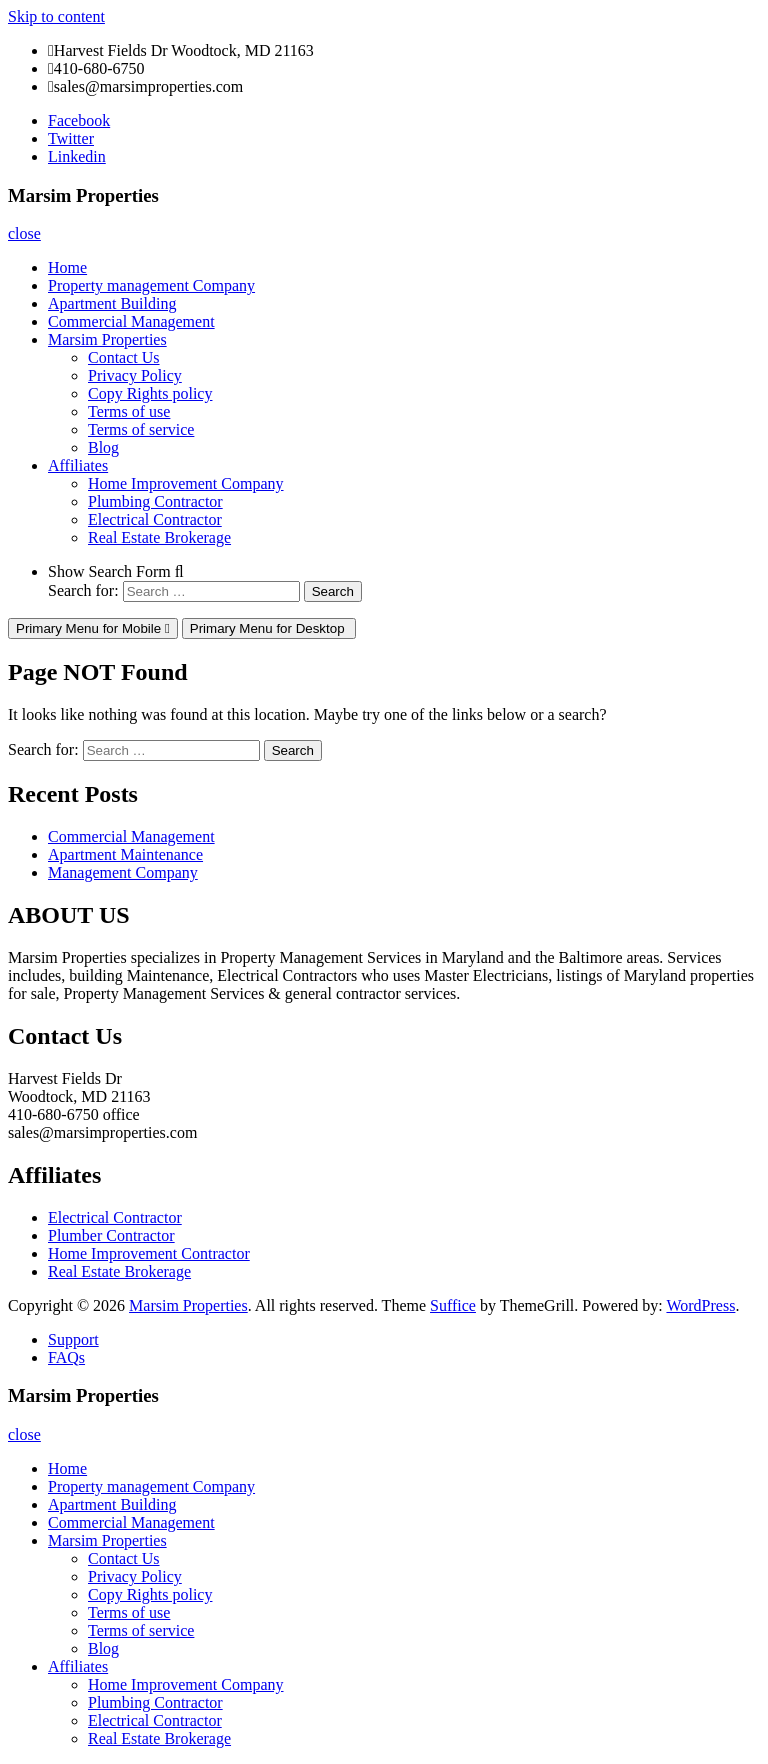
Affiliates (78, 465)
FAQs (66, 1357)
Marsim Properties (107, 339)
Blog (103, 447)
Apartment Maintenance (125, 854)
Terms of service (141, 429)
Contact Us (124, 357)
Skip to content (56, 16)
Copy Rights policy (150, 393)
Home (67, 267)
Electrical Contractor (155, 519)
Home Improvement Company (186, 483)
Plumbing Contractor (155, 501)
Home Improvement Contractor (149, 1253)
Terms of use (129, 411)
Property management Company (151, 285)
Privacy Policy (135, 375)
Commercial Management (131, 321)
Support (73, 1339)
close (24, 233)
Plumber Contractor (111, 1235)
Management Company (123, 872)
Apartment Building (112, 303)
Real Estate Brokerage (159, 537)
